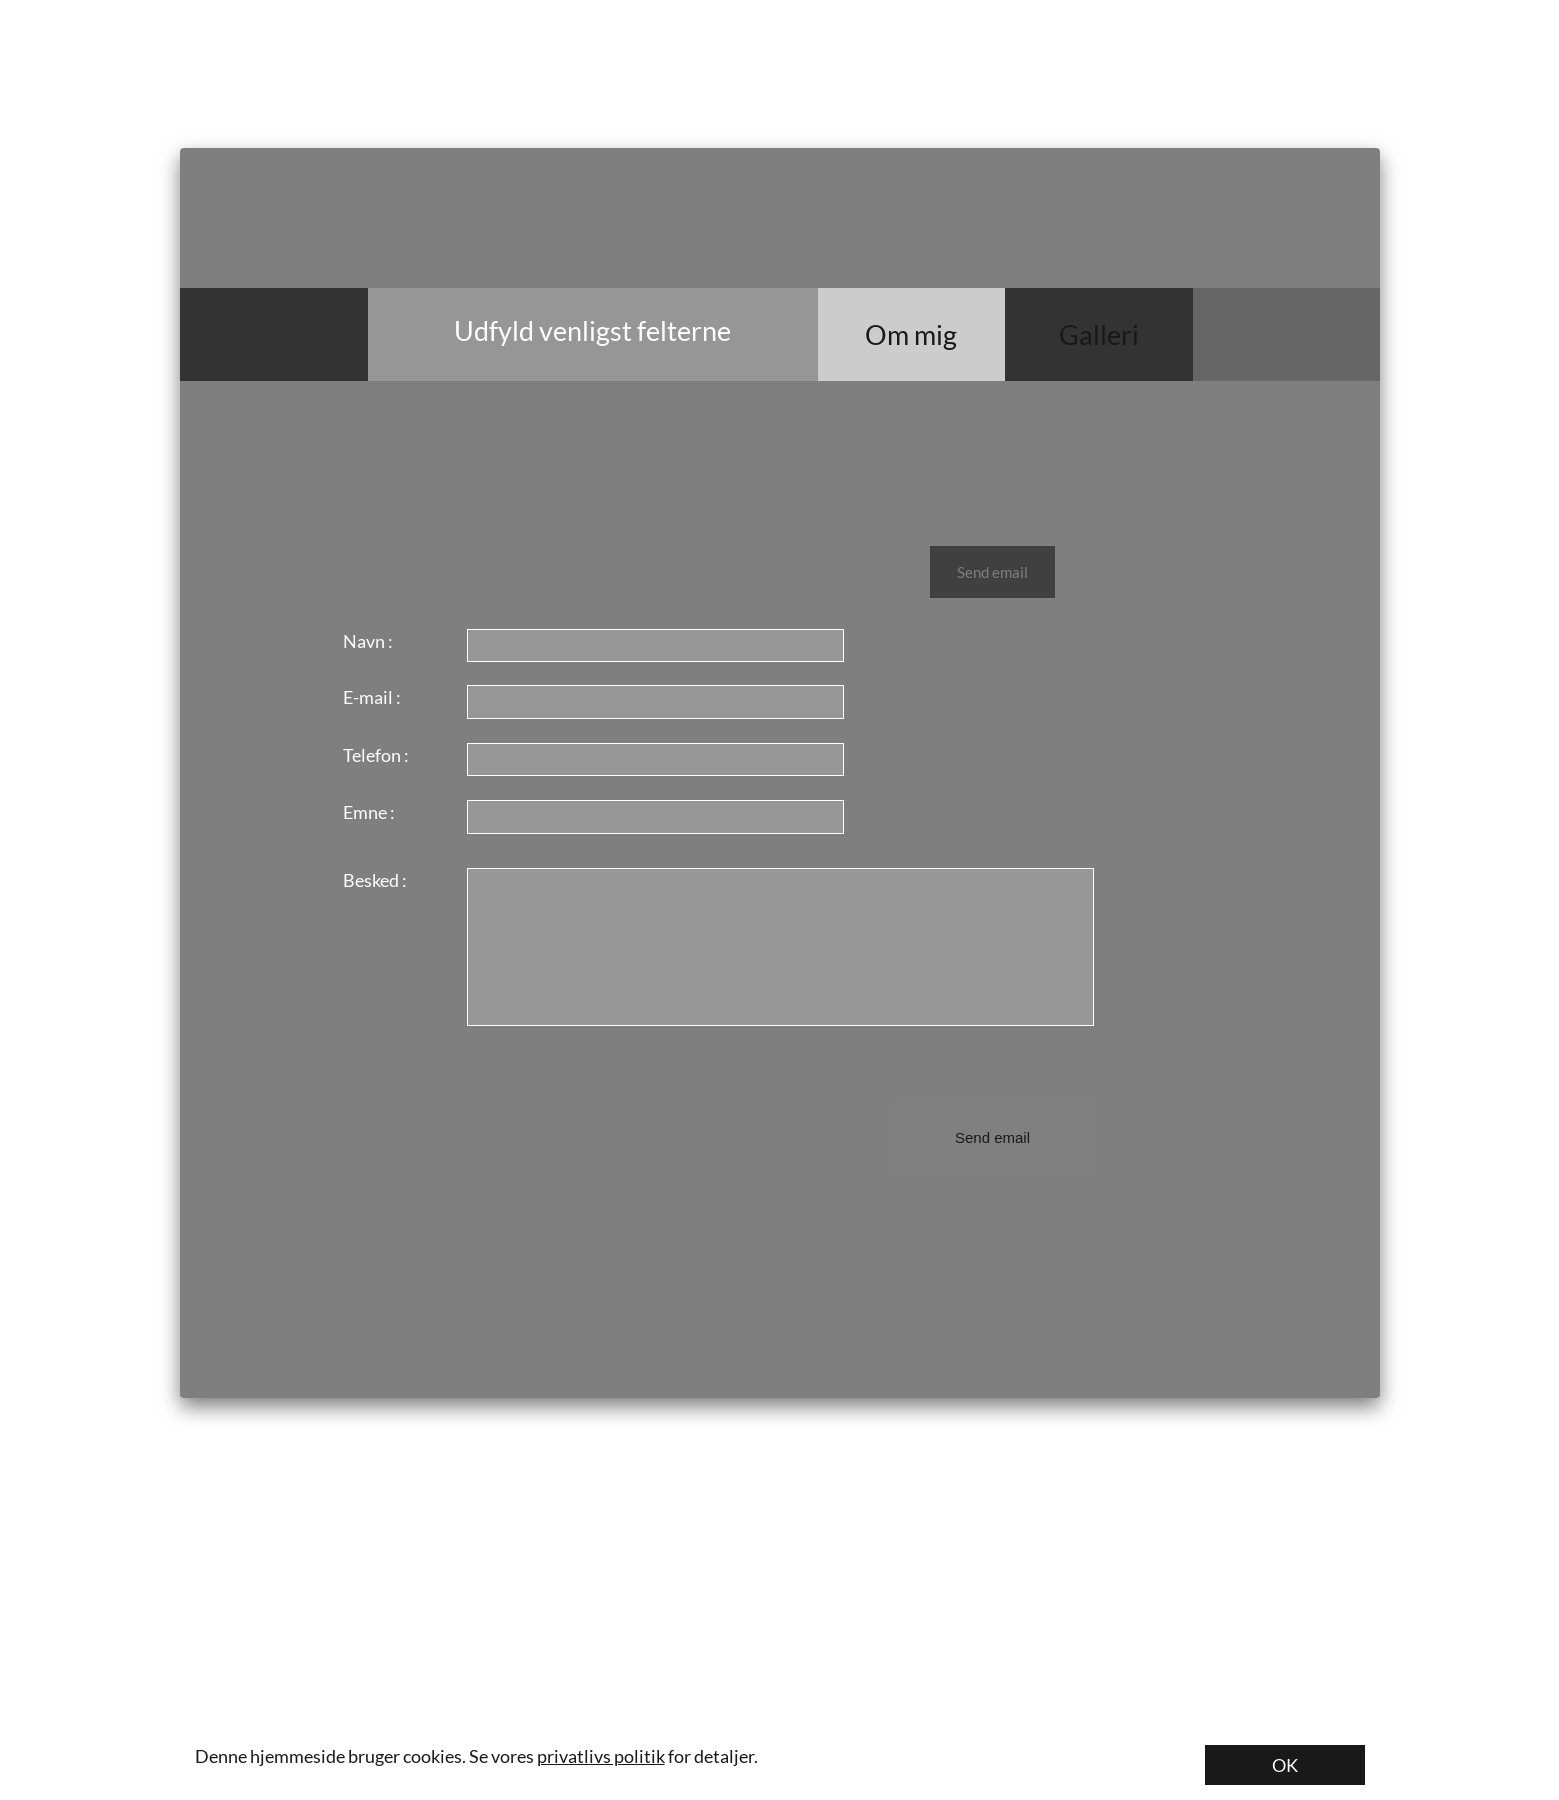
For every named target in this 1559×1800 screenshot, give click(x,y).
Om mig (911, 334)
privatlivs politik (601, 1756)
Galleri (1099, 334)
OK (1285, 1765)
